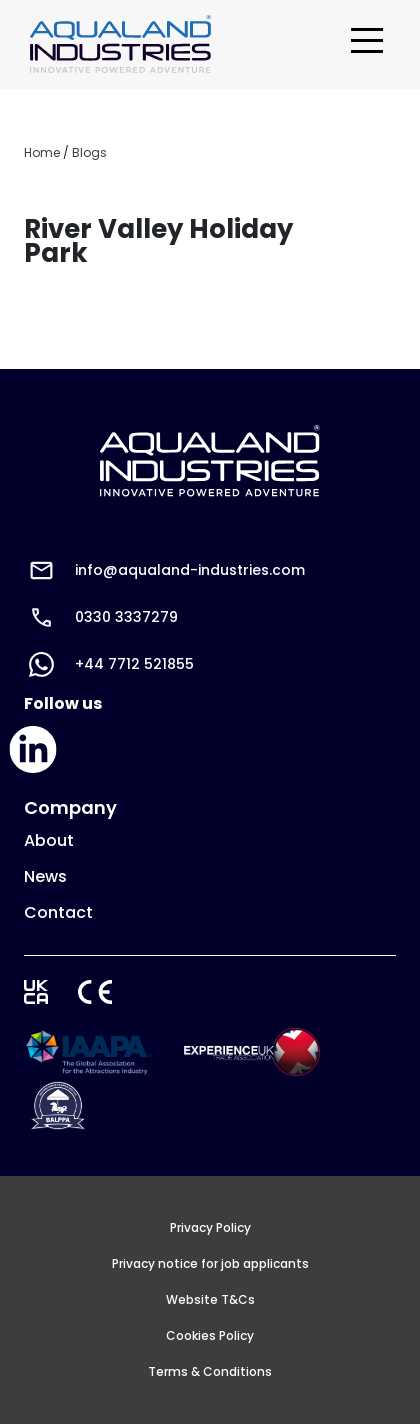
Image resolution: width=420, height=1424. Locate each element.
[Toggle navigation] (367, 44)
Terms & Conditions (210, 1372)
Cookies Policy (210, 1336)
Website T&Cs (210, 1300)
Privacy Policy (210, 1228)
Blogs (89, 152)
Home (42, 152)
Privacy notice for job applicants (210, 1264)
